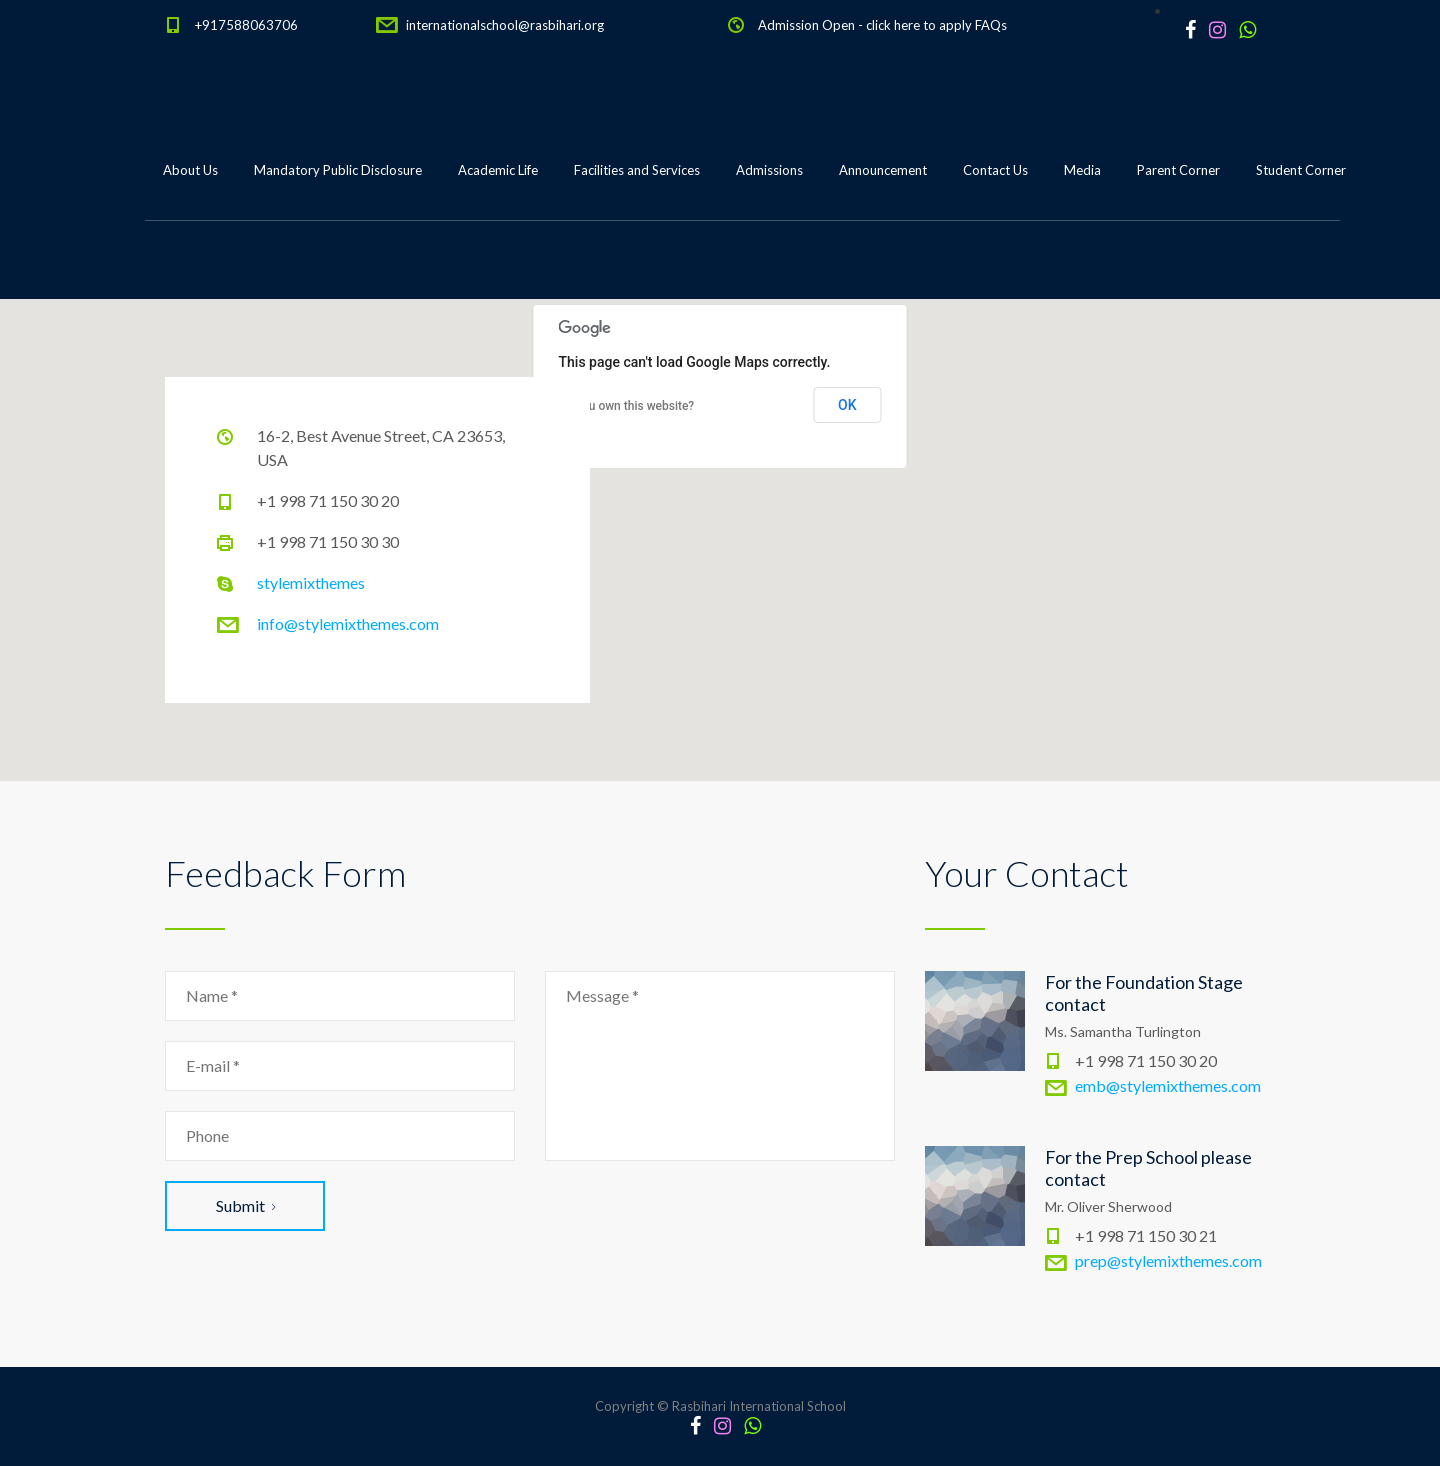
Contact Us (995, 170)
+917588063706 (246, 25)
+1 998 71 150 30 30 (328, 541)
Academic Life (498, 170)
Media (1082, 170)
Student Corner (1301, 170)
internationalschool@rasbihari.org (505, 25)
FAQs (991, 25)
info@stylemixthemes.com (348, 623)
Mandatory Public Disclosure (338, 170)
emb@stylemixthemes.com (1168, 1085)
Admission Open (806, 25)
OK (847, 405)
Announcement (883, 170)
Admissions (769, 170)
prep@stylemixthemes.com (1168, 1260)
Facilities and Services (637, 170)
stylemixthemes (311, 582)
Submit (245, 1205)
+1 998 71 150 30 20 (328, 500)
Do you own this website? (627, 406)
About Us (190, 170)
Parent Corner (1178, 170)
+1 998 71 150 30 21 (1146, 1235)
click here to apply (919, 25)
